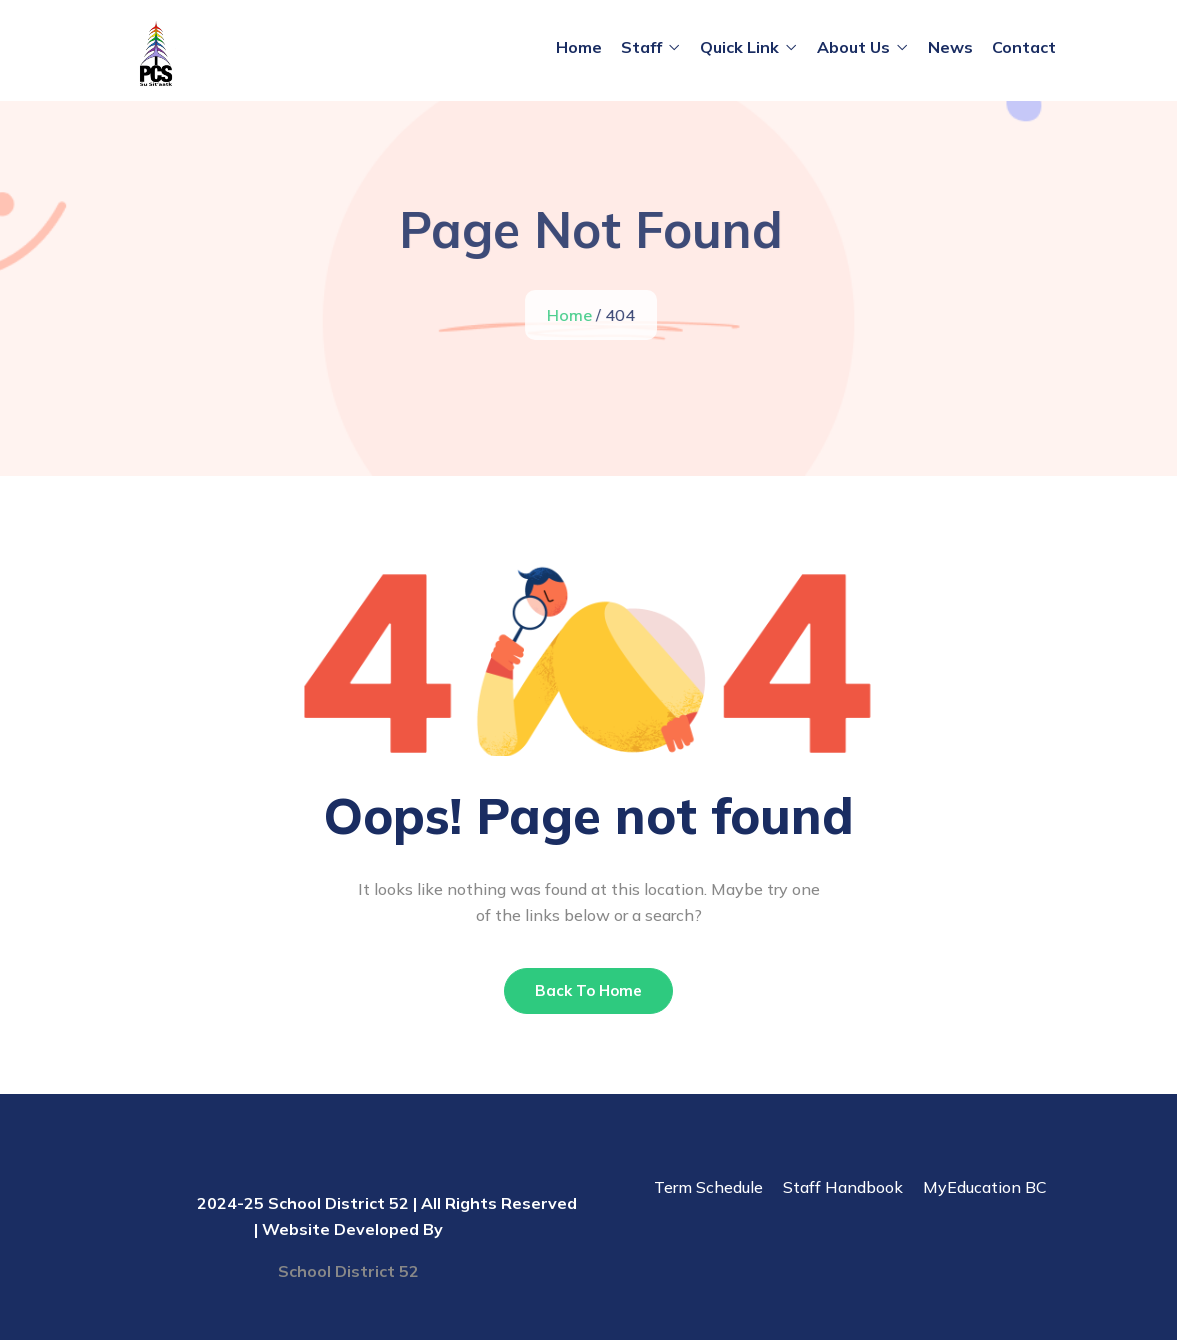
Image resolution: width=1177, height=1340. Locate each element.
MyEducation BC (985, 1187)
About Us (853, 47)
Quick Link (739, 47)
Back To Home (588, 990)
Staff (641, 47)
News (950, 47)
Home (579, 47)
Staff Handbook (843, 1187)
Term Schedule (708, 1187)
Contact (1024, 47)
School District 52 (348, 1271)
